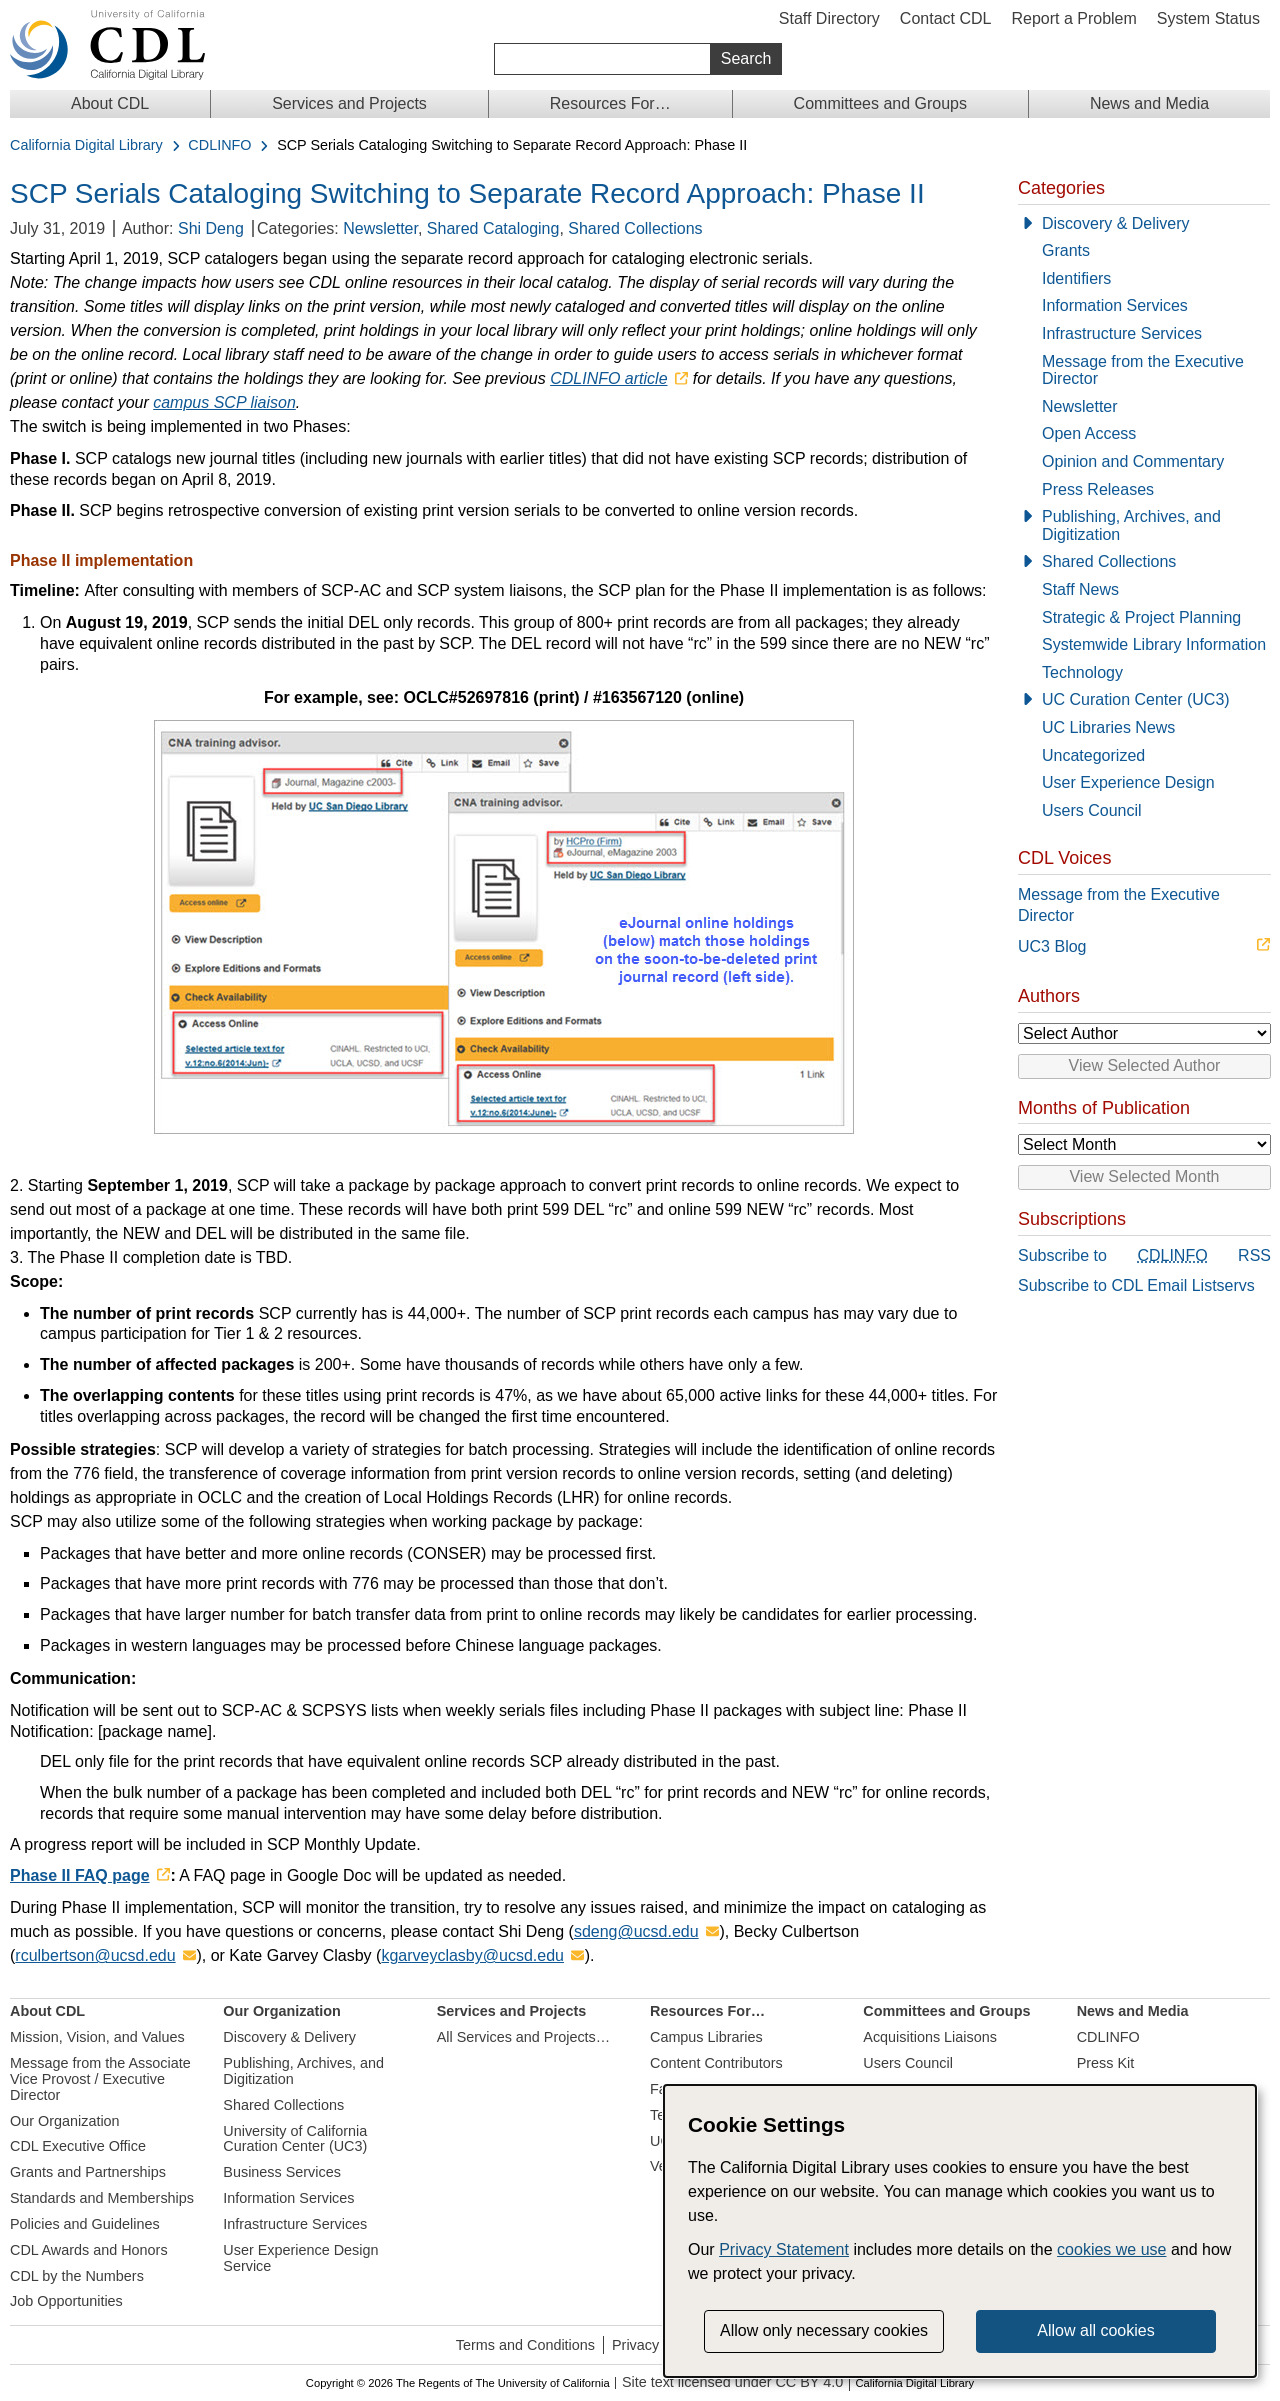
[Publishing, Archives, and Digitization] (1144, 525)
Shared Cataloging (493, 228)
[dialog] (960, 2231)
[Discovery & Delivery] (1144, 224)
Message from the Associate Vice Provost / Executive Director (100, 2079)
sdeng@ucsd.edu (636, 1931)
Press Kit (1106, 2063)
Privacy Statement (784, 2249)
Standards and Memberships (102, 2198)
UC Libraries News (1108, 727)
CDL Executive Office (78, 2146)
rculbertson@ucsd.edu (95, 1955)
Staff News (1080, 589)
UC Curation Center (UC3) (1136, 699)
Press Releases (1098, 489)
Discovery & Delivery (1116, 223)
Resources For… (610, 103)
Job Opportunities (66, 2301)
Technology (1082, 672)
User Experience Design (1128, 782)
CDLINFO (219, 145)
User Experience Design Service (300, 2258)
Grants (1066, 250)
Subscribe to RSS (1144, 1256)
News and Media (1149, 103)
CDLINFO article (608, 378)
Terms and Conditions (525, 2345)
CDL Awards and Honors (89, 2250)
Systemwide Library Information (1154, 644)
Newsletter (380, 228)
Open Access (1089, 433)
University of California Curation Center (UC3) (295, 2139)
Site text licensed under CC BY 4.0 (732, 2382)
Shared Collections (635, 228)
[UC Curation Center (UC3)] (1144, 700)
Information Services (1115, 305)
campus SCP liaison (224, 402)
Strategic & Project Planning (1141, 617)
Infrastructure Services (1122, 333)
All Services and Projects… (524, 2037)
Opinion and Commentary (1133, 461)
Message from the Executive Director (1143, 370)
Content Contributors (716, 2063)
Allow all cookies (1095, 2330)
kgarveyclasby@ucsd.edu (472, 1955)
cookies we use (1111, 2249)
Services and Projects (349, 103)
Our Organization (65, 2121)
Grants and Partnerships (88, 2172)
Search (746, 58)
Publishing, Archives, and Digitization (1131, 525)
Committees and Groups (880, 103)
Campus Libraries (706, 2037)
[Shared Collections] (1144, 562)
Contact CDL (946, 18)
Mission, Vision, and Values (97, 2037)
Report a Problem (1073, 18)
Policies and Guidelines (85, 2224)
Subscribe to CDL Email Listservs (1136, 1285)
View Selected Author (1145, 1065)
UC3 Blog (1052, 946)
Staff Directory (829, 18)
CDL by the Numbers (77, 2276)
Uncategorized (1093, 755)
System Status (1208, 18)
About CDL (110, 103)
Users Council (1092, 810)
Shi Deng (211, 228)
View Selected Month (1144, 1176)
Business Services (282, 2172)
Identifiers (1076, 278)
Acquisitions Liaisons (930, 2037)
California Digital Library (86, 145)
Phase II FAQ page (80, 1875)
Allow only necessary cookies (824, 2330)
